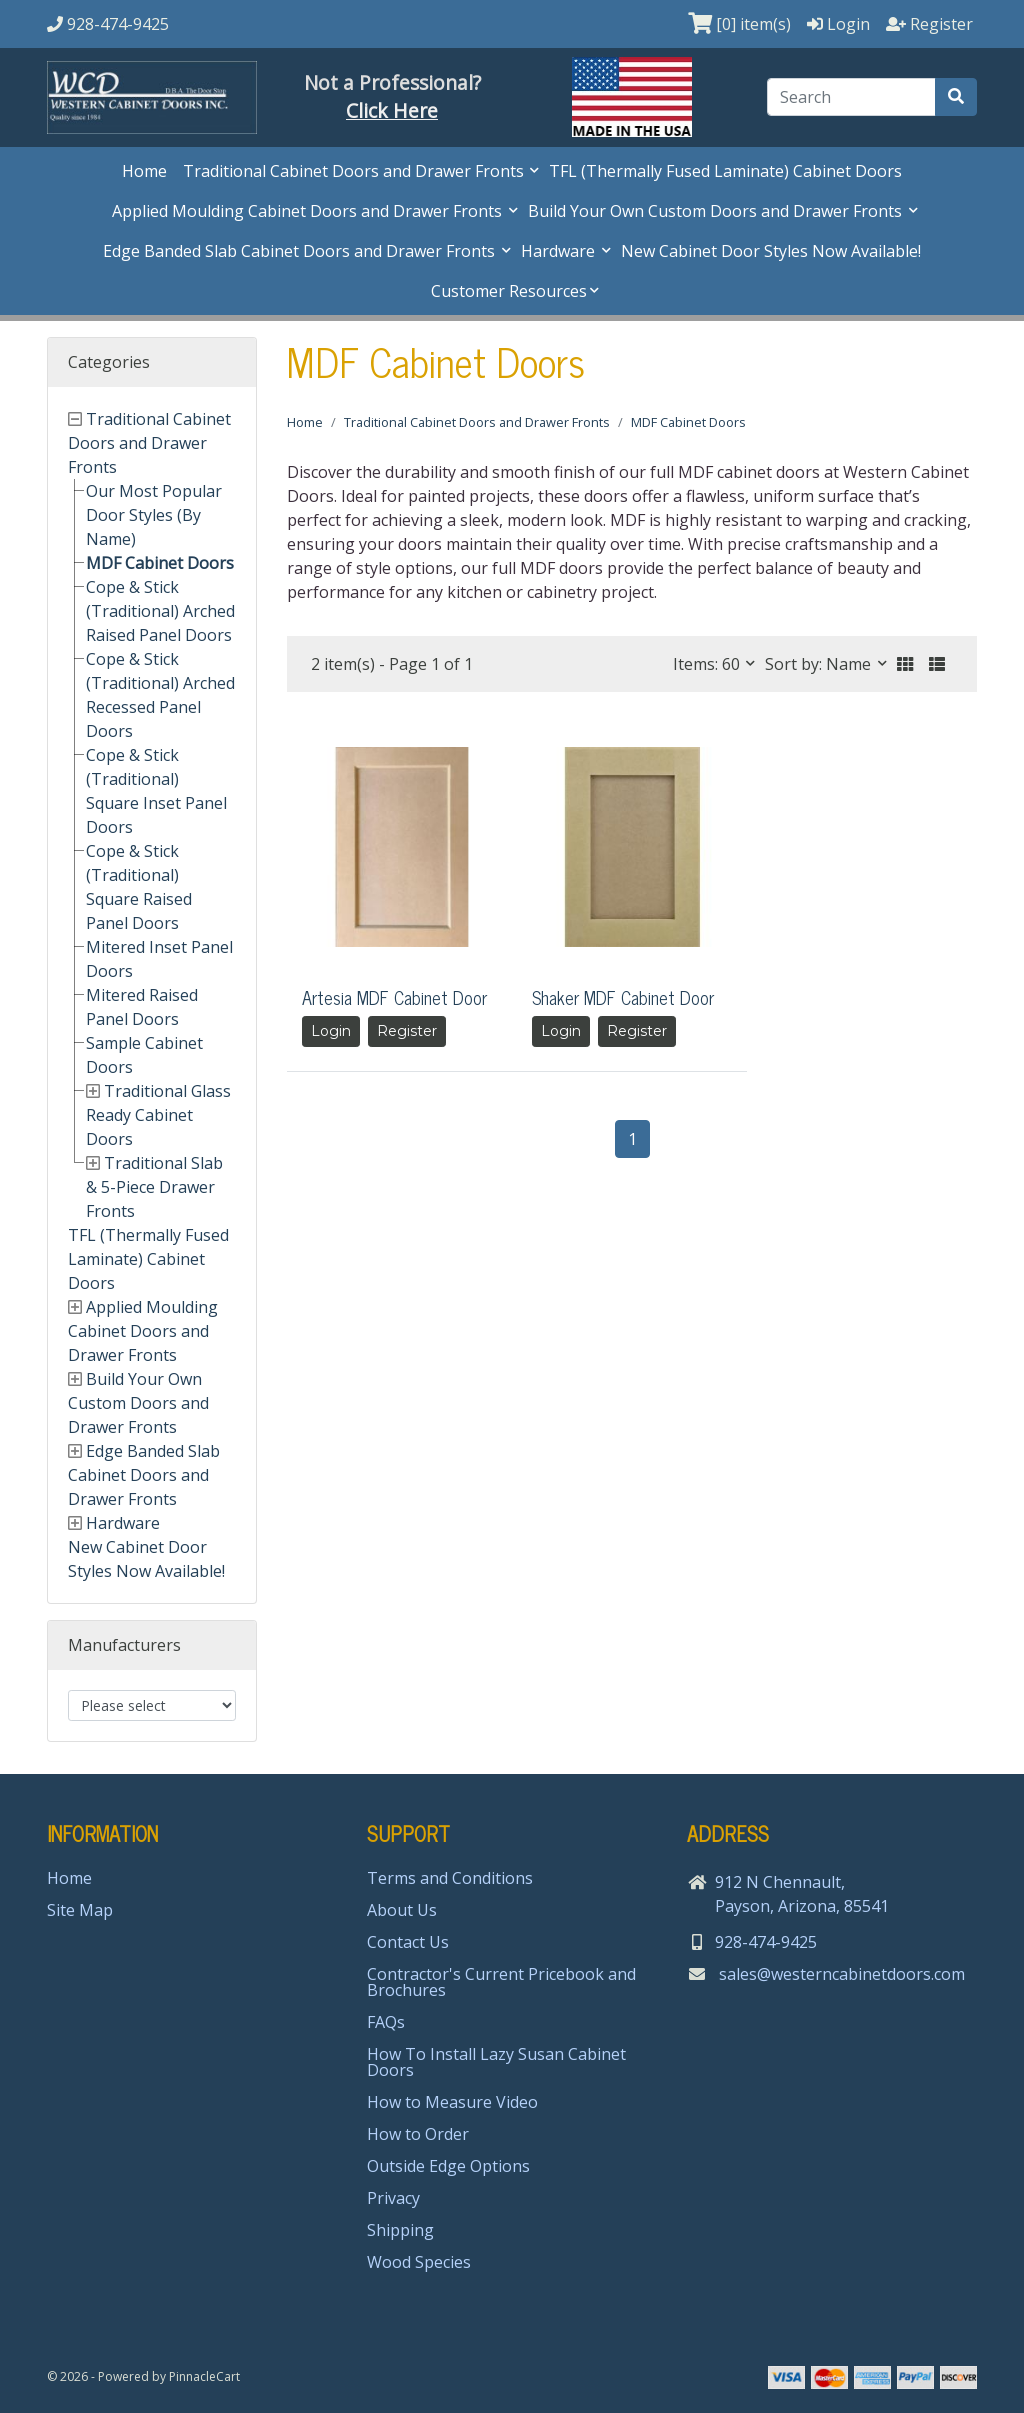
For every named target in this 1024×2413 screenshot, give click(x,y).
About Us (402, 1910)
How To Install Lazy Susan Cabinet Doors (496, 2062)
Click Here (392, 110)
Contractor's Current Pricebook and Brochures (501, 1982)
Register (407, 1031)
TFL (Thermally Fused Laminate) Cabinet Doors (725, 171)
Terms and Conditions (450, 1878)
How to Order (418, 2134)
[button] (905, 664)
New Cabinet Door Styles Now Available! (771, 251)
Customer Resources (509, 291)
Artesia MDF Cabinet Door (394, 997)
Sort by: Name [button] (820, 664)
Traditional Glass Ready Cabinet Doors (158, 1115)
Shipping (400, 2230)
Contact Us (408, 1942)
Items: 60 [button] (708, 664)
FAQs (386, 2022)
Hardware (560, 251)
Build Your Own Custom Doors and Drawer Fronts (717, 211)
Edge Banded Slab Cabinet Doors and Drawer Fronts (301, 251)
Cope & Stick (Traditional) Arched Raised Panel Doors (160, 611)
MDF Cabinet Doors (160, 563)
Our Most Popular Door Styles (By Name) (154, 515)
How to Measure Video (452, 2102)
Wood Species (419, 2262)
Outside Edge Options (448, 2166)
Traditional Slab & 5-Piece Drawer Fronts (154, 1187)
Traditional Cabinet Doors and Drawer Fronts (355, 171)
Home (144, 171)
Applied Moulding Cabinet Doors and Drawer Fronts (309, 211)
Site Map (80, 1910)
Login (331, 1031)
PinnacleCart (204, 2376)
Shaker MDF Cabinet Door (623, 997)
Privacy (393, 2198)
